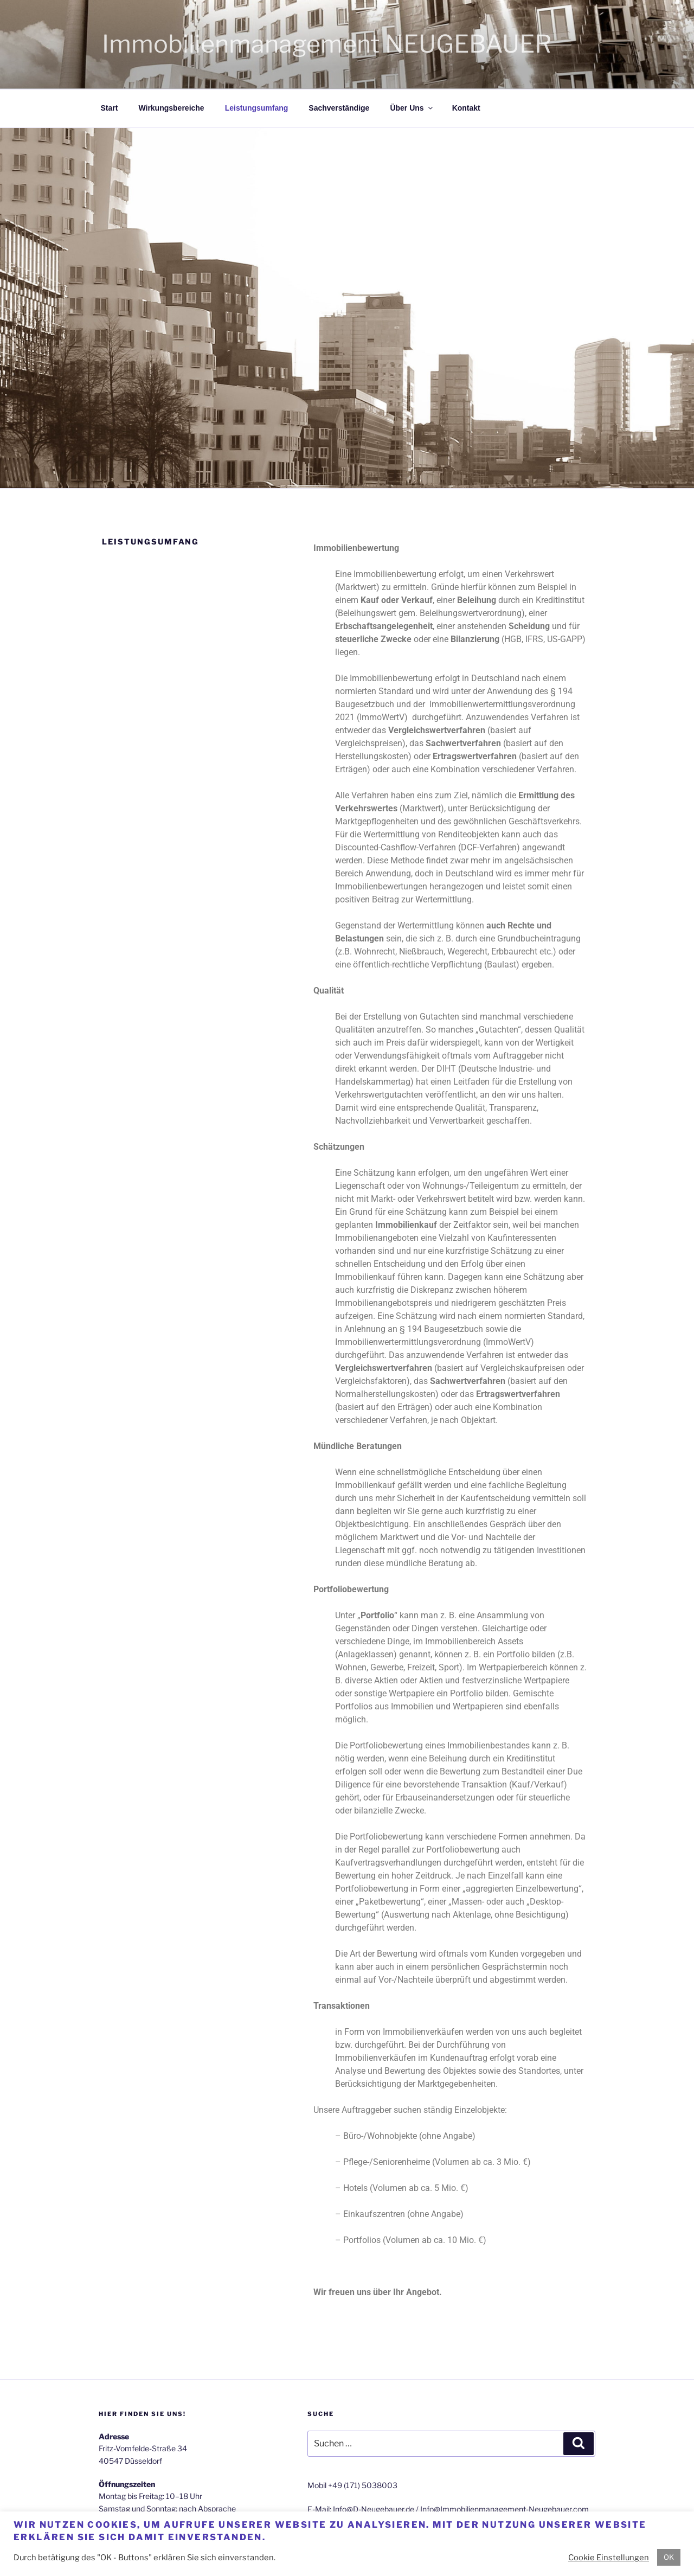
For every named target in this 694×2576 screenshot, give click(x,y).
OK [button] (669, 2557)
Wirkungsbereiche (171, 108)
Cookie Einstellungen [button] (608, 2557)
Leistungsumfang (256, 108)
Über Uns (412, 108)
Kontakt (466, 108)
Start (109, 108)
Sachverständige (339, 108)
